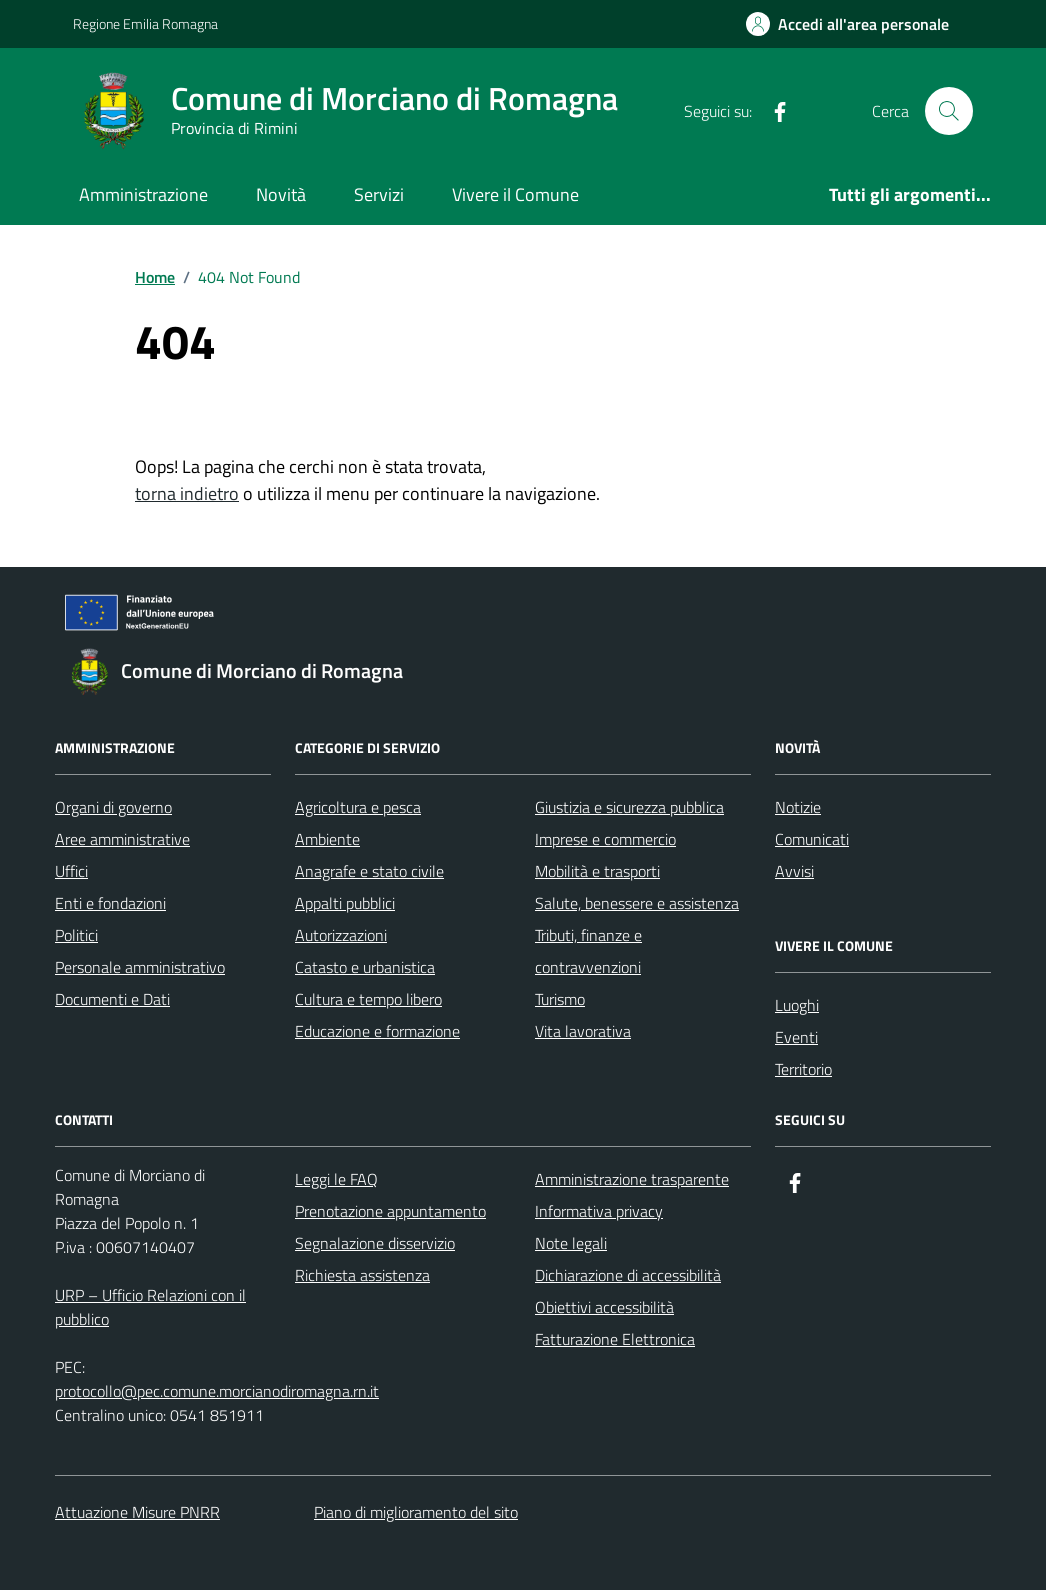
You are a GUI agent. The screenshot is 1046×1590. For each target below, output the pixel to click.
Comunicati (812, 839)
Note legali (571, 1243)
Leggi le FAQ (336, 1179)
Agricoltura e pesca (358, 807)
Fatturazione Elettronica (615, 1339)
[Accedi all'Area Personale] (847, 24)
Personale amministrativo (140, 967)
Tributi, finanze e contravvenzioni (588, 951)
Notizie (798, 807)
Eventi (796, 1037)
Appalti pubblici (345, 903)
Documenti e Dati (112, 999)
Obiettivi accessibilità (604, 1307)
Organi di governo (113, 807)
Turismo (560, 999)
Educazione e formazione (377, 1031)
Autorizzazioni (341, 935)
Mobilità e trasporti (597, 871)
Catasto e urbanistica (365, 967)
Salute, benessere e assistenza (637, 903)
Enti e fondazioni (110, 903)
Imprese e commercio (605, 839)
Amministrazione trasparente (632, 1179)
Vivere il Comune (515, 194)
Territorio (803, 1069)
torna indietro (187, 493)
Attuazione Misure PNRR (137, 1512)
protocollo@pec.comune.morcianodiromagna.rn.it (217, 1391)
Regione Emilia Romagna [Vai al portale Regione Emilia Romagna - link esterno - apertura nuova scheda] (145, 23)
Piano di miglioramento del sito (416, 1512)
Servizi (379, 194)
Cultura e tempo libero (368, 999)
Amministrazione (143, 194)
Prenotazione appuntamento (390, 1211)
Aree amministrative (122, 839)
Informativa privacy (599, 1211)
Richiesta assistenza (362, 1275)
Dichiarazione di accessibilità (628, 1275)
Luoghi (797, 1005)
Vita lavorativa (583, 1031)
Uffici (71, 871)
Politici (76, 935)
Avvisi (794, 871)
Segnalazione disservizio (375, 1243)
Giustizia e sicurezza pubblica (629, 807)
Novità (281, 194)
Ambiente (327, 839)
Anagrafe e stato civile (369, 871)
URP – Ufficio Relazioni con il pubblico (150, 1307)
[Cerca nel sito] (949, 111)
